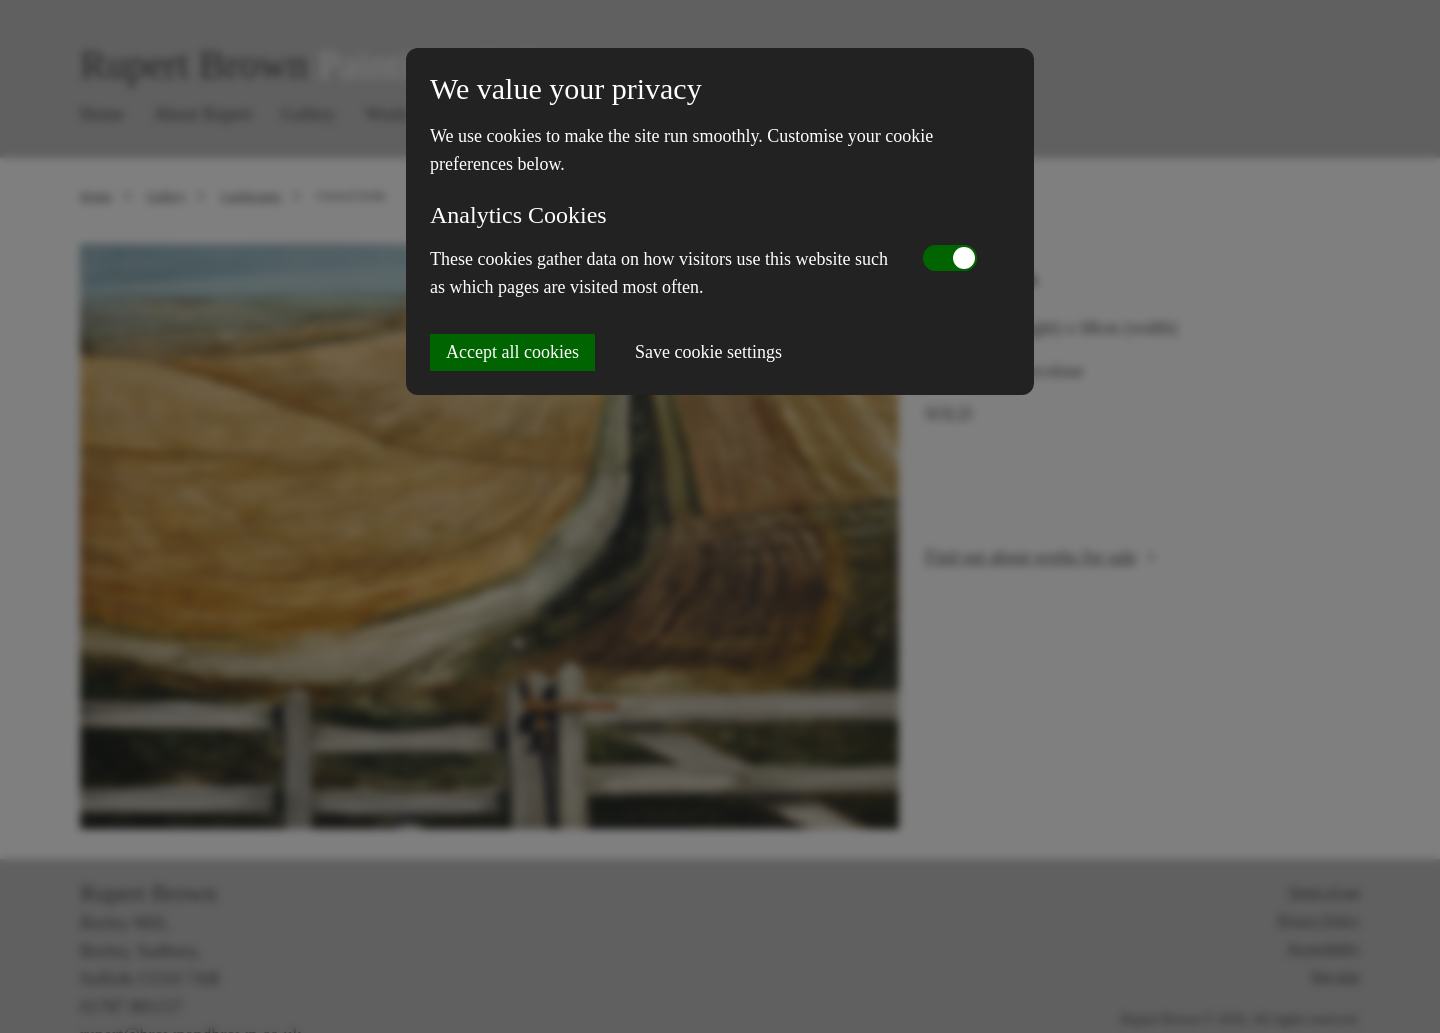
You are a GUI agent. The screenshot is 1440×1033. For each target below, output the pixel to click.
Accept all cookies (512, 352)
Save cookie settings (708, 352)
